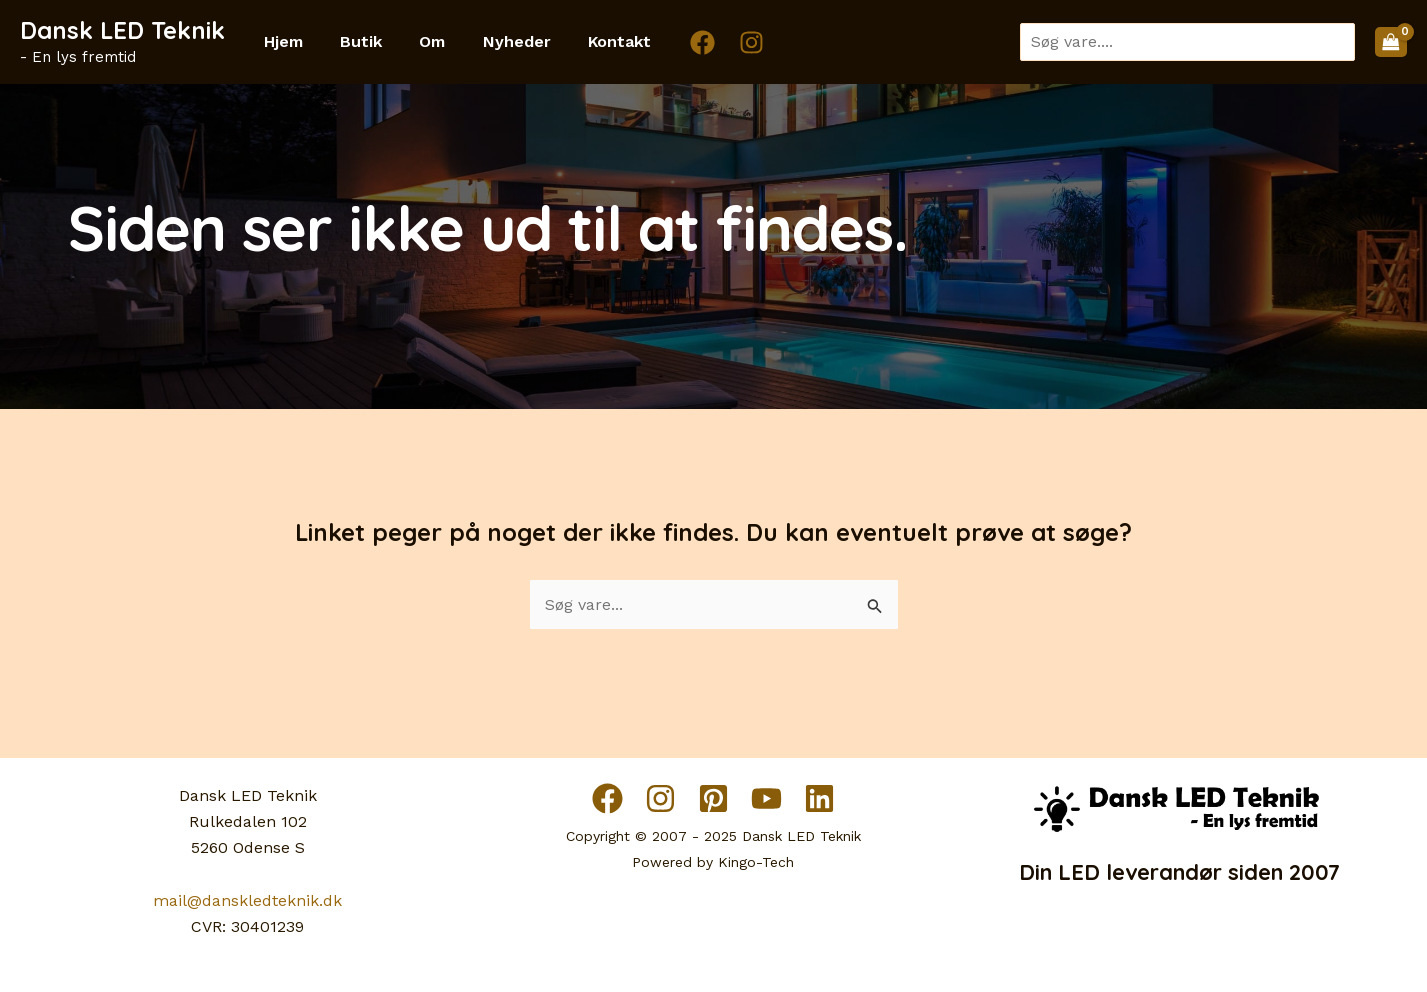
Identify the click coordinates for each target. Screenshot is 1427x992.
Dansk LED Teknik (122, 30)
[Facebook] (675, 42)
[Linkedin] (819, 798)
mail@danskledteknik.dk (247, 900)
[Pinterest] (713, 798)
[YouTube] (766, 798)
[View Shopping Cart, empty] (1391, 42)
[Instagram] (724, 42)
